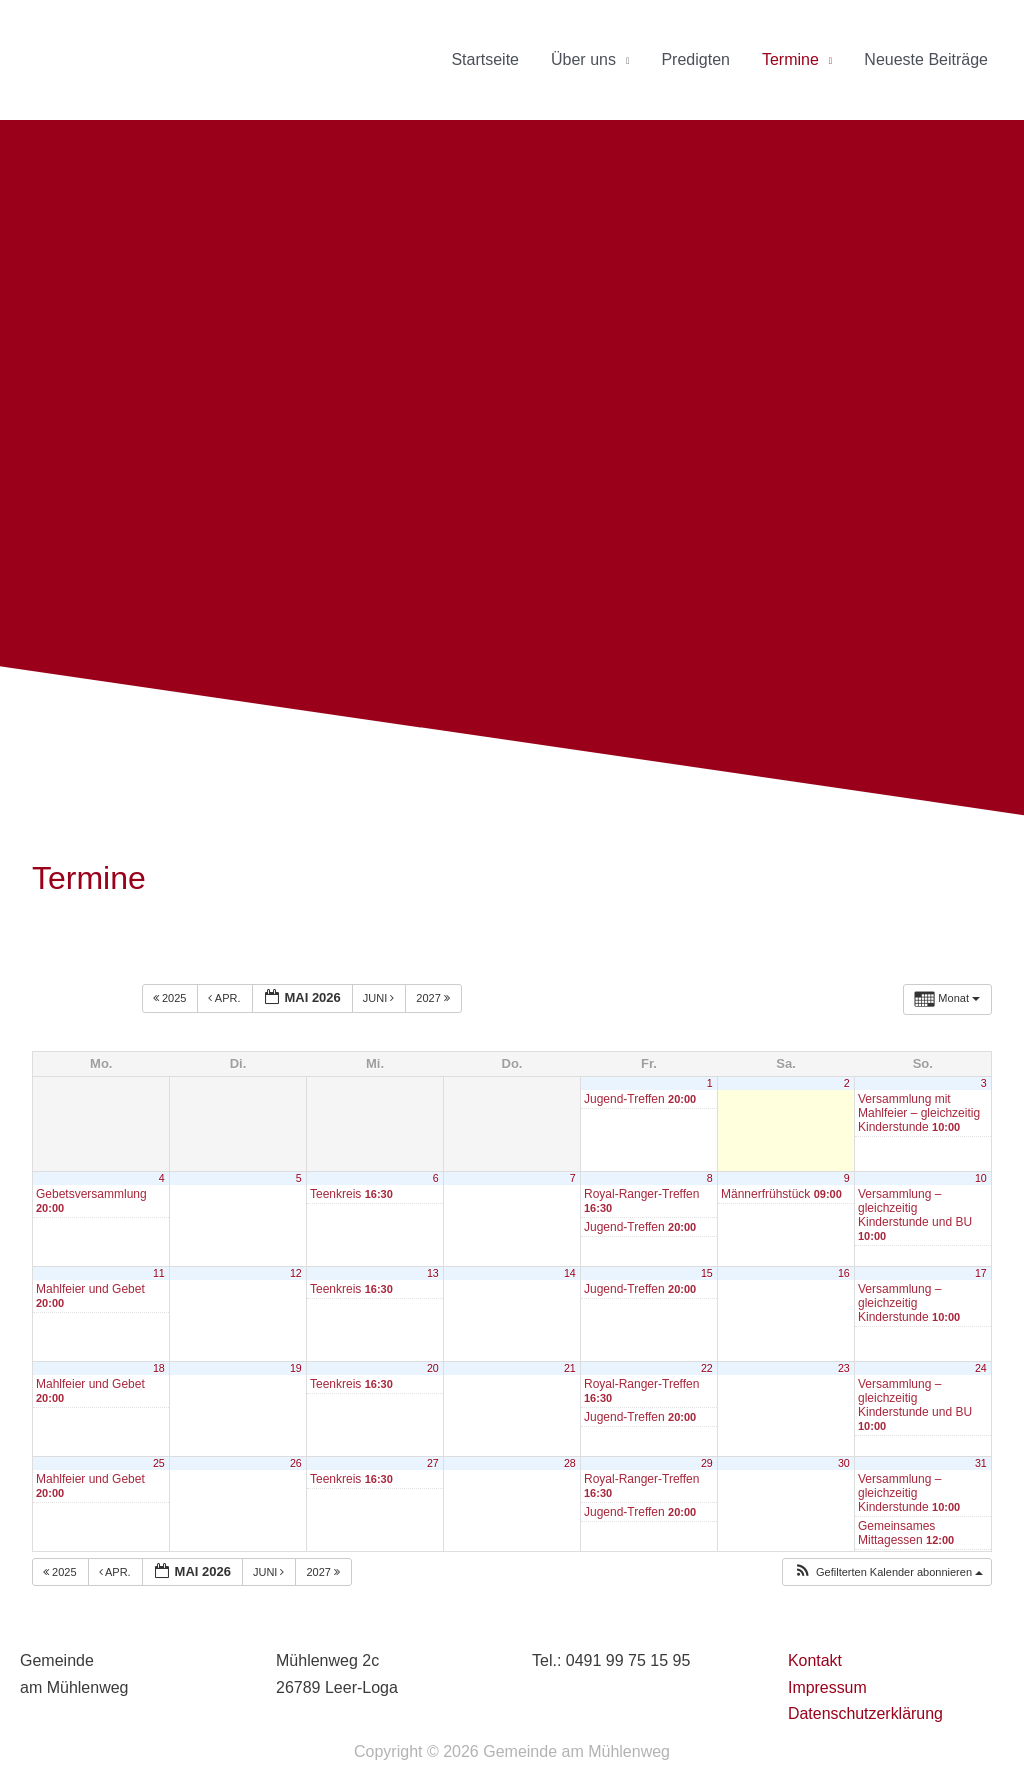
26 (296, 1463)
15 (707, 1273)
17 (981, 1273)
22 (707, 1368)
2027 (434, 998)
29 (707, 1463)
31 (981, 1463)
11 (159, 1273)
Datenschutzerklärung (866, 1713)
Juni (380, 998)
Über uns (583, 59)
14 (570, 1273)
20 (433, 1368)
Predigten (695, 59)
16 (844, 1273)
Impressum (827, 1687)
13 (433, 1273)
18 (159, 1368)
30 (844, 1463)
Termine (790, 59)
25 (159, 1463)
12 (296, 1273)
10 (981, 1178)
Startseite (485, 59)
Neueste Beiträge (926, 59)
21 (570, 1368)
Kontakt (815, 1660)
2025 (171, 998)
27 (433, 1463)
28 (570, 1463)
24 (981, 1368)
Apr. (225, 998)
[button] (888, 1572)
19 (296, 1368)
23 (844, 1368)
